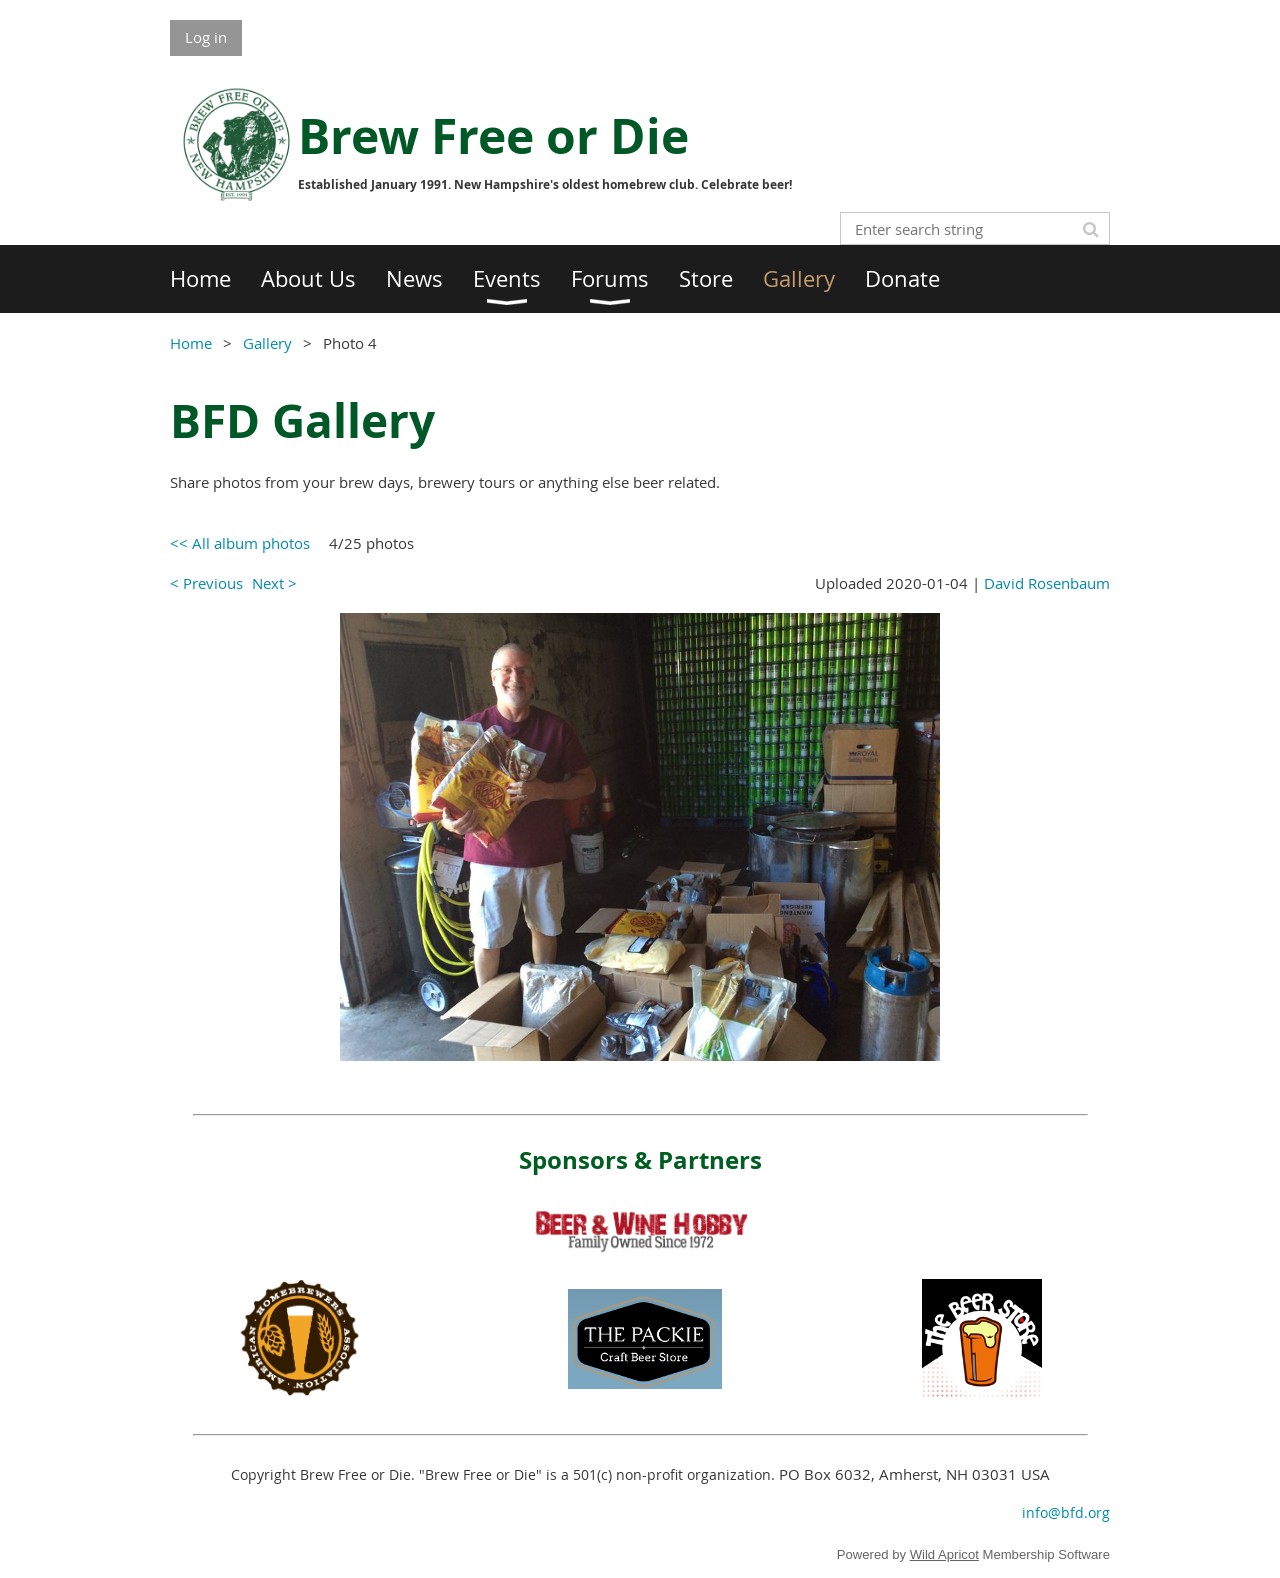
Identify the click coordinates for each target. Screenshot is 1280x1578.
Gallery (267, 343)
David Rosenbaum (1047, 583)
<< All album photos (240, 543)
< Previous (206, 583)
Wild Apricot (944, 1554)
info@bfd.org (1066, 1512)
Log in (206, 37)
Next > (274, 583)
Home (191, 343)
